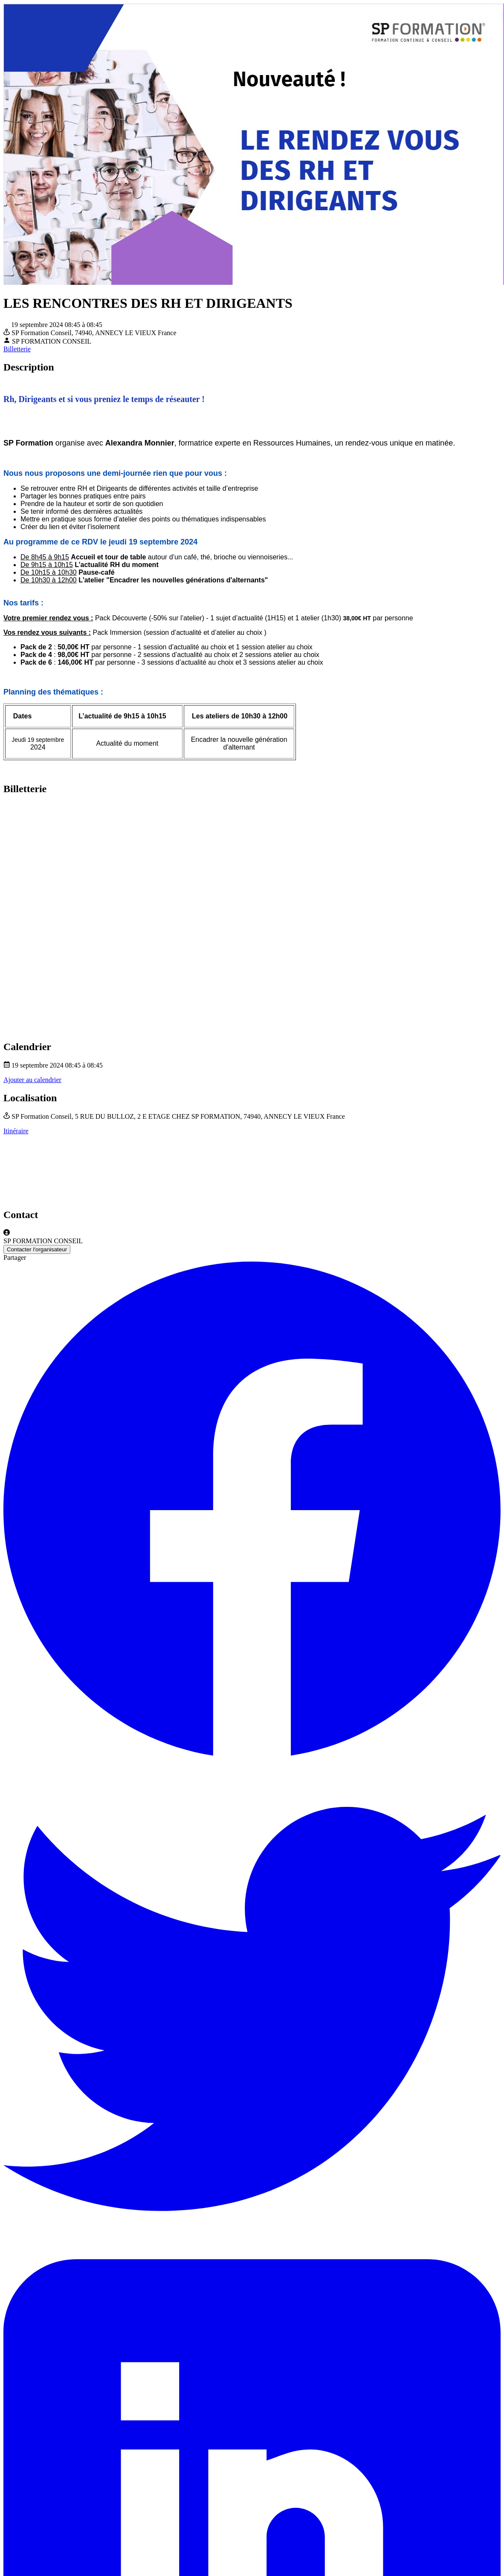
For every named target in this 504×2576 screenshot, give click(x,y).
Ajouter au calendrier (32, 1079)
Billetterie (17, 349)
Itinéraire (16, 1131)
